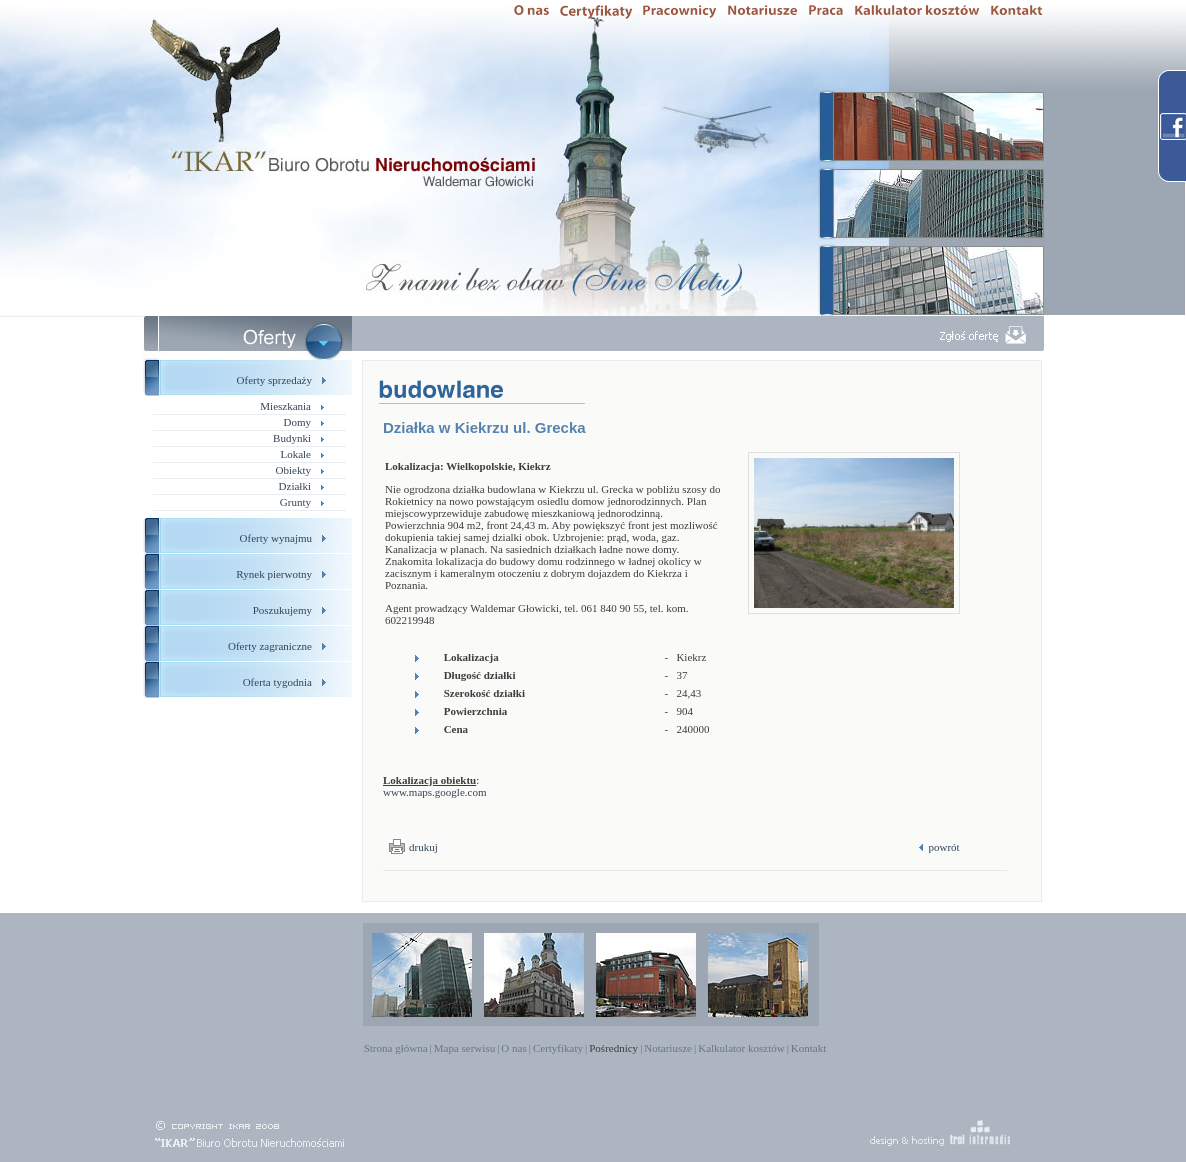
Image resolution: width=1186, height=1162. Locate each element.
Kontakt (808, 1048)
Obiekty (293, 470)
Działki (295, 486)
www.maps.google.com (434, 792)
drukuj (423, 847)
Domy (298, 422)
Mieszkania (285, 406)
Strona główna (396, 1048)
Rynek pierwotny (274, 574)
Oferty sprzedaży (274, 380)
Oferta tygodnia (277, 682)
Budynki (292, 438)
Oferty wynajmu (276, 538)
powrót (943, 847)
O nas (513, 1048)
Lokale (295, 454)
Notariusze (668, 1048)
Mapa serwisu (464, 1048)
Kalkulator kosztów (741, 1048)
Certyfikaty (558, 1048)
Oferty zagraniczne (270, 646)
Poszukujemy (282, 610)
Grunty (295, 502)
